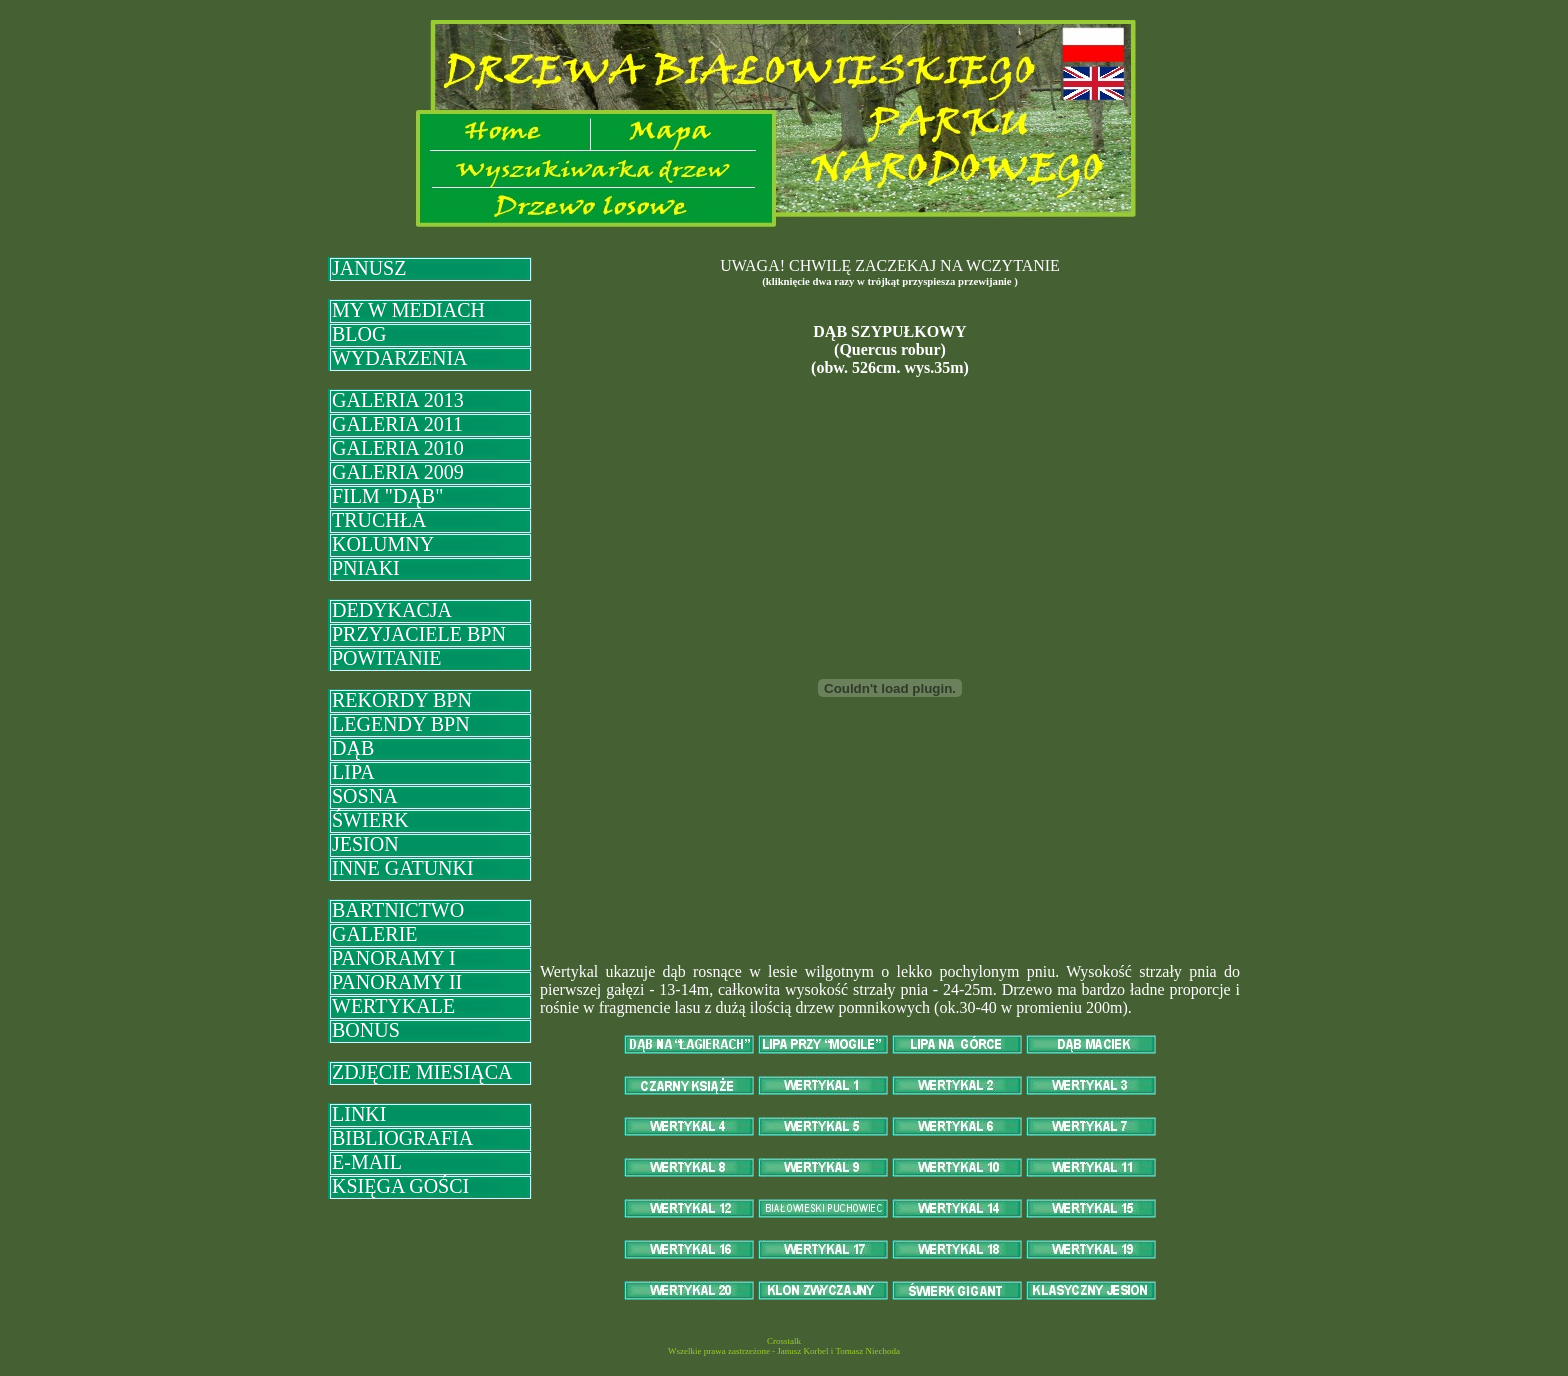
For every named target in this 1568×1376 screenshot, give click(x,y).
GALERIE (375, 934)
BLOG (359, 334)
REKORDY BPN (402, 700)
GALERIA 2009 (398, 472)
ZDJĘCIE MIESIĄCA (422, 1072)
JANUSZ (369, 268)
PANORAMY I (394, 958)
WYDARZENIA (400, 358)
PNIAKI (366, 568)
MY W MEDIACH (408, 310)
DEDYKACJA (392, 610)
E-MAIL (367, 1162)
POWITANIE (386, 658)
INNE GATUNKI (403, 868)
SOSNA (365, 796)
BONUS (366, 1030)
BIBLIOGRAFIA (402, 1138)
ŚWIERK (370, 820)
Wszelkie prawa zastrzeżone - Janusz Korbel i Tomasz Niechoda (784, 1351)
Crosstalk (784, 1341)
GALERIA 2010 (398, 448)
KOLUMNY (383, 544)
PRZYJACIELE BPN (419, 634)
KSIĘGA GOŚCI (400, 1186)
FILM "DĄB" (387, 496)
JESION (365, 844)
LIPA (353, 772)
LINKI (359, 1114)
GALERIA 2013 (398, 400)
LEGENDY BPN (401, 724)
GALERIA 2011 (397, 424)
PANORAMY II (397, 982)
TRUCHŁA (379, 520)
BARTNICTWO (398, 910)
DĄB (353, 748)
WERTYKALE (393, 1006)
